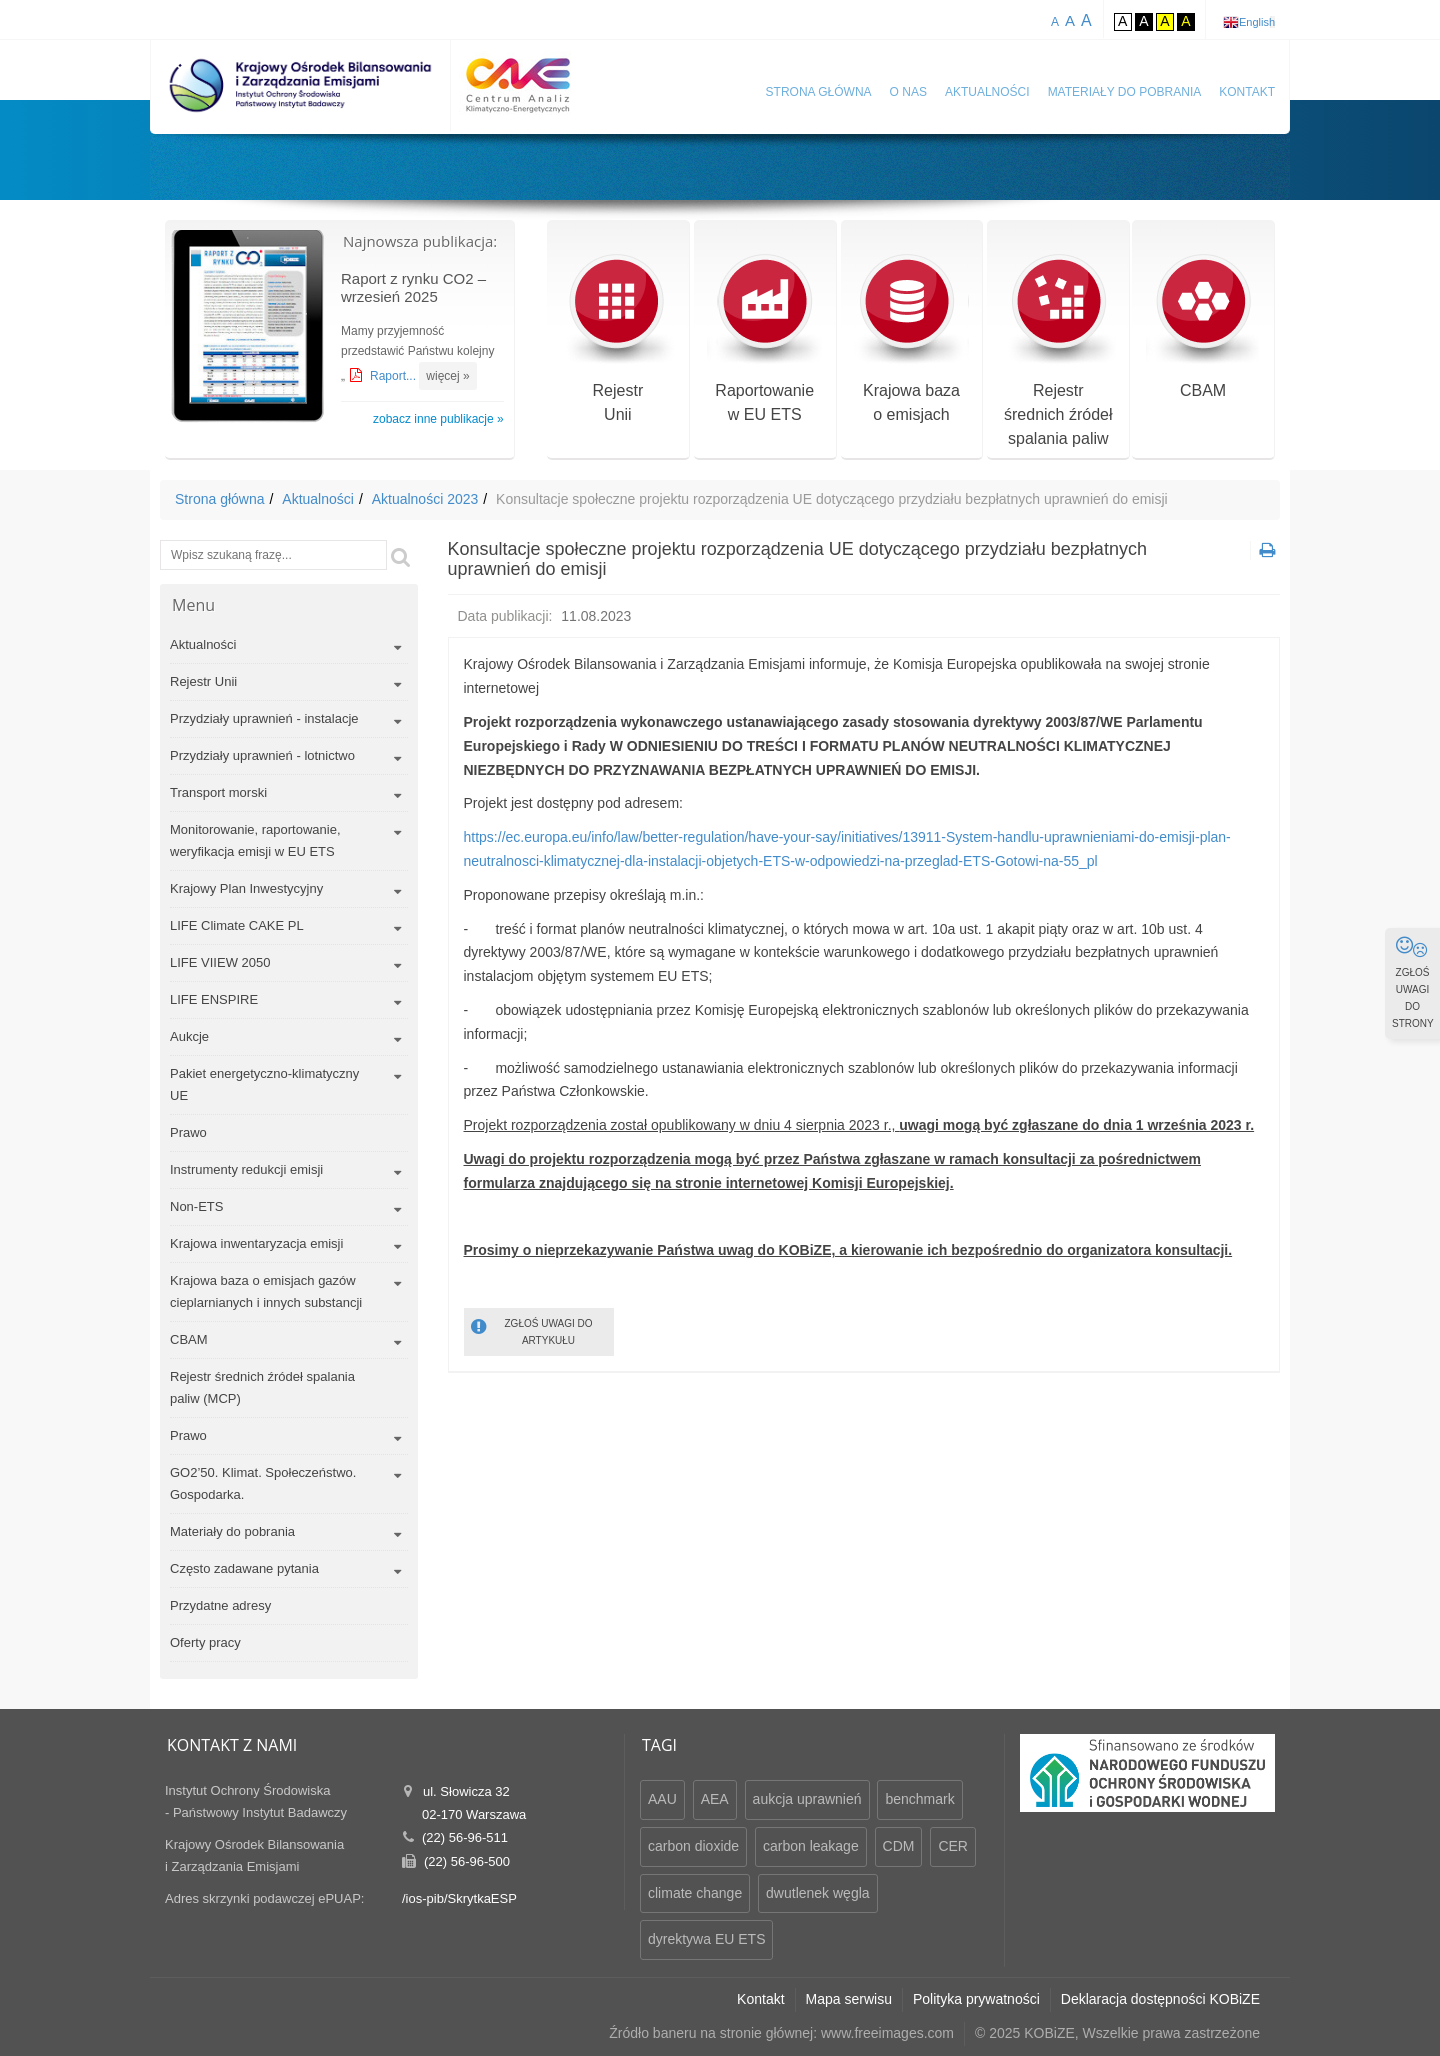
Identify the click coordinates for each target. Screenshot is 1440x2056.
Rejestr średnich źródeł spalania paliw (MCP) (262, 1387)
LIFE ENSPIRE (214, 999)
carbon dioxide (693, 1846)
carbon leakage (811, 1846)
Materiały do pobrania (1125, 92)
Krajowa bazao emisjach (911, 338)
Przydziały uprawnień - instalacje (264, 718)
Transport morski (218, 792)
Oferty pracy (205, 1642)
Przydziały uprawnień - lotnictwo (262, 755)
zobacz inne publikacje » (438, 419)
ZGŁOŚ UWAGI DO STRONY (1413, 982)
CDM (899, 1846)
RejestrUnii (617, 338)
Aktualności (987, 92)
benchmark (919, 1799)
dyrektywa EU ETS (706, 1939)
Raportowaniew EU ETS (764, 338)
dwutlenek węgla (818, 1893)
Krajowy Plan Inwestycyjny (246, 888)
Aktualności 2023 (425, 499)
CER (953, 1846)
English (1257, 22)
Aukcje (189, 1036)
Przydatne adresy (220, 1605)
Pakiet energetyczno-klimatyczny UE (264, 1084)
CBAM (1203, 326)
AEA (715, 1799)
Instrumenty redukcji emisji (246, 1169)
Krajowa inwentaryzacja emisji (256, 1243)
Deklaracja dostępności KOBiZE (1160, 1999)
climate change (695, 1893)
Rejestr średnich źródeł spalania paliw (1058, 350)
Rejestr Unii (203, 681)
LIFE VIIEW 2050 (220, 962)
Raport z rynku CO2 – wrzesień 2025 (413, 287)
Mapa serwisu (849, 1999)
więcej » (447, 376)
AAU (662, 1799)
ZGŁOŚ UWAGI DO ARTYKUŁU (532, 1330)
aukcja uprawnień (807, 1799)
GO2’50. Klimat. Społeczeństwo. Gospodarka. (263, 1483)
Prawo (188, 1132)
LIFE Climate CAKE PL (237, 925)
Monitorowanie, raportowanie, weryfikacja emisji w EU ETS (255, 840)
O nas (908, 92)
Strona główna (819, 92)
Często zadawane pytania (244, 1568)
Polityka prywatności (976, 1999)
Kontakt (1247, 92)
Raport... (394, 376)
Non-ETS (196, 1206)
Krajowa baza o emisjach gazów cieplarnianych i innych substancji (266, 1291)
